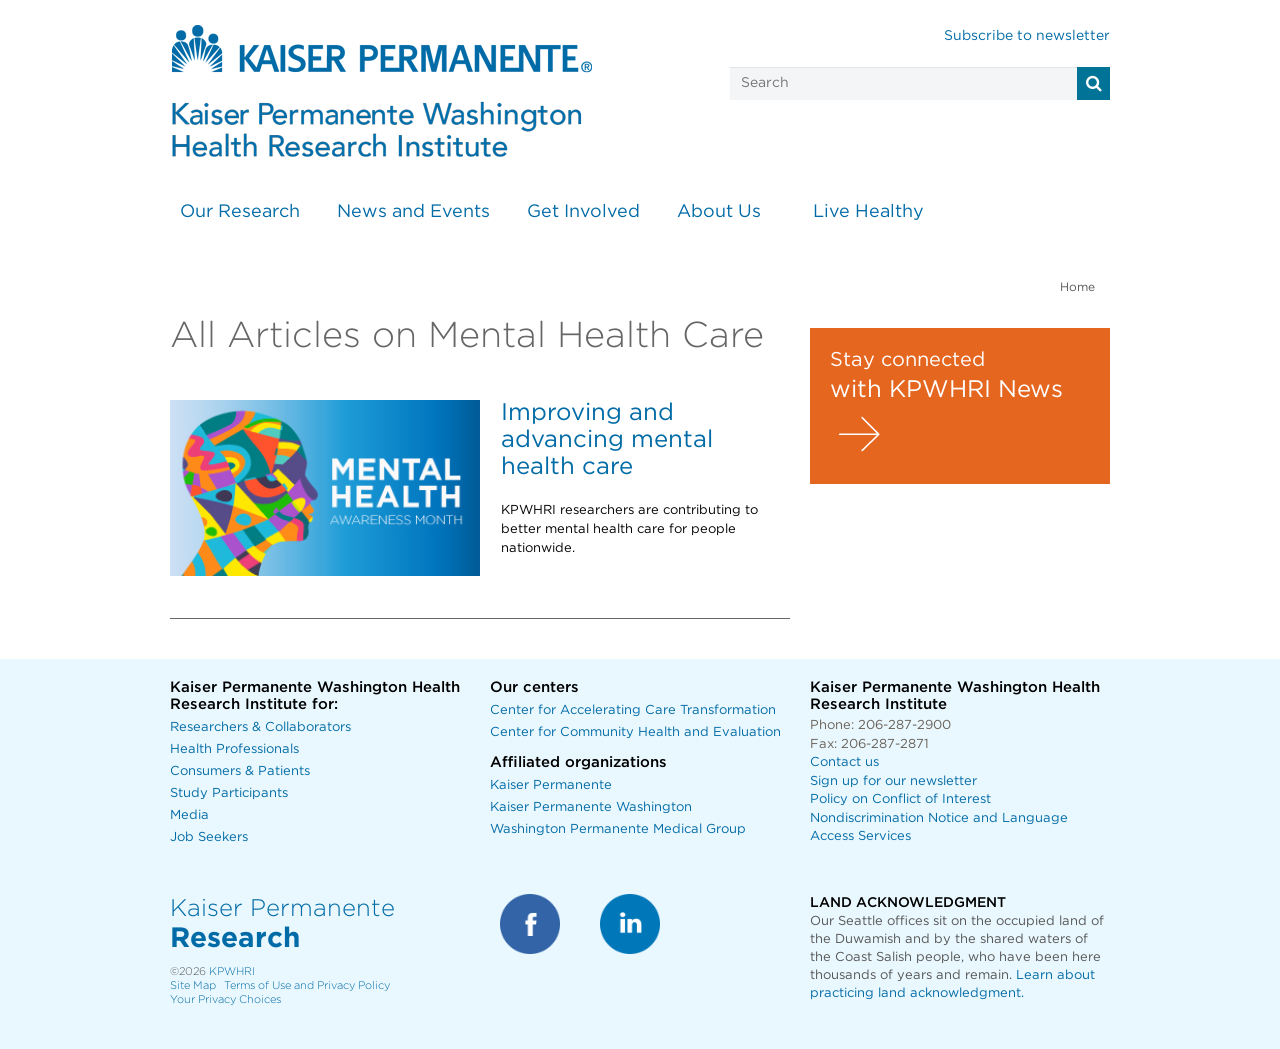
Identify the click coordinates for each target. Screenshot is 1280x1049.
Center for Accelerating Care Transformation (633, 710)
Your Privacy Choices (225, 999)
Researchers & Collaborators (260, 727)
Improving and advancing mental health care (607, 440)
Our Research (240, 212)
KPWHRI (232, 971)
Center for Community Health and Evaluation (635, 732)
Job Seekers (209, 837)
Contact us (844, 762)
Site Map (193, 985)
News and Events (413, 212)
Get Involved (583, 212)
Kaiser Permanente (551, 785)
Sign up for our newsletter (893, 781)
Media (189, 815)
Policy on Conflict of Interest (900, 799)
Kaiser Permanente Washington (591, 807)
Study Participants (229, 793)
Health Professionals (234, 749)
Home (1077, 287)
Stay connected (907, 360)
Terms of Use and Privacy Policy (307, 985)
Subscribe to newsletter (1027, 36)
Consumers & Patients (240, 771)
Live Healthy (868, 212)
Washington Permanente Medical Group (618, 829)
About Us (719, 212)
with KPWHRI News (946, 390)
